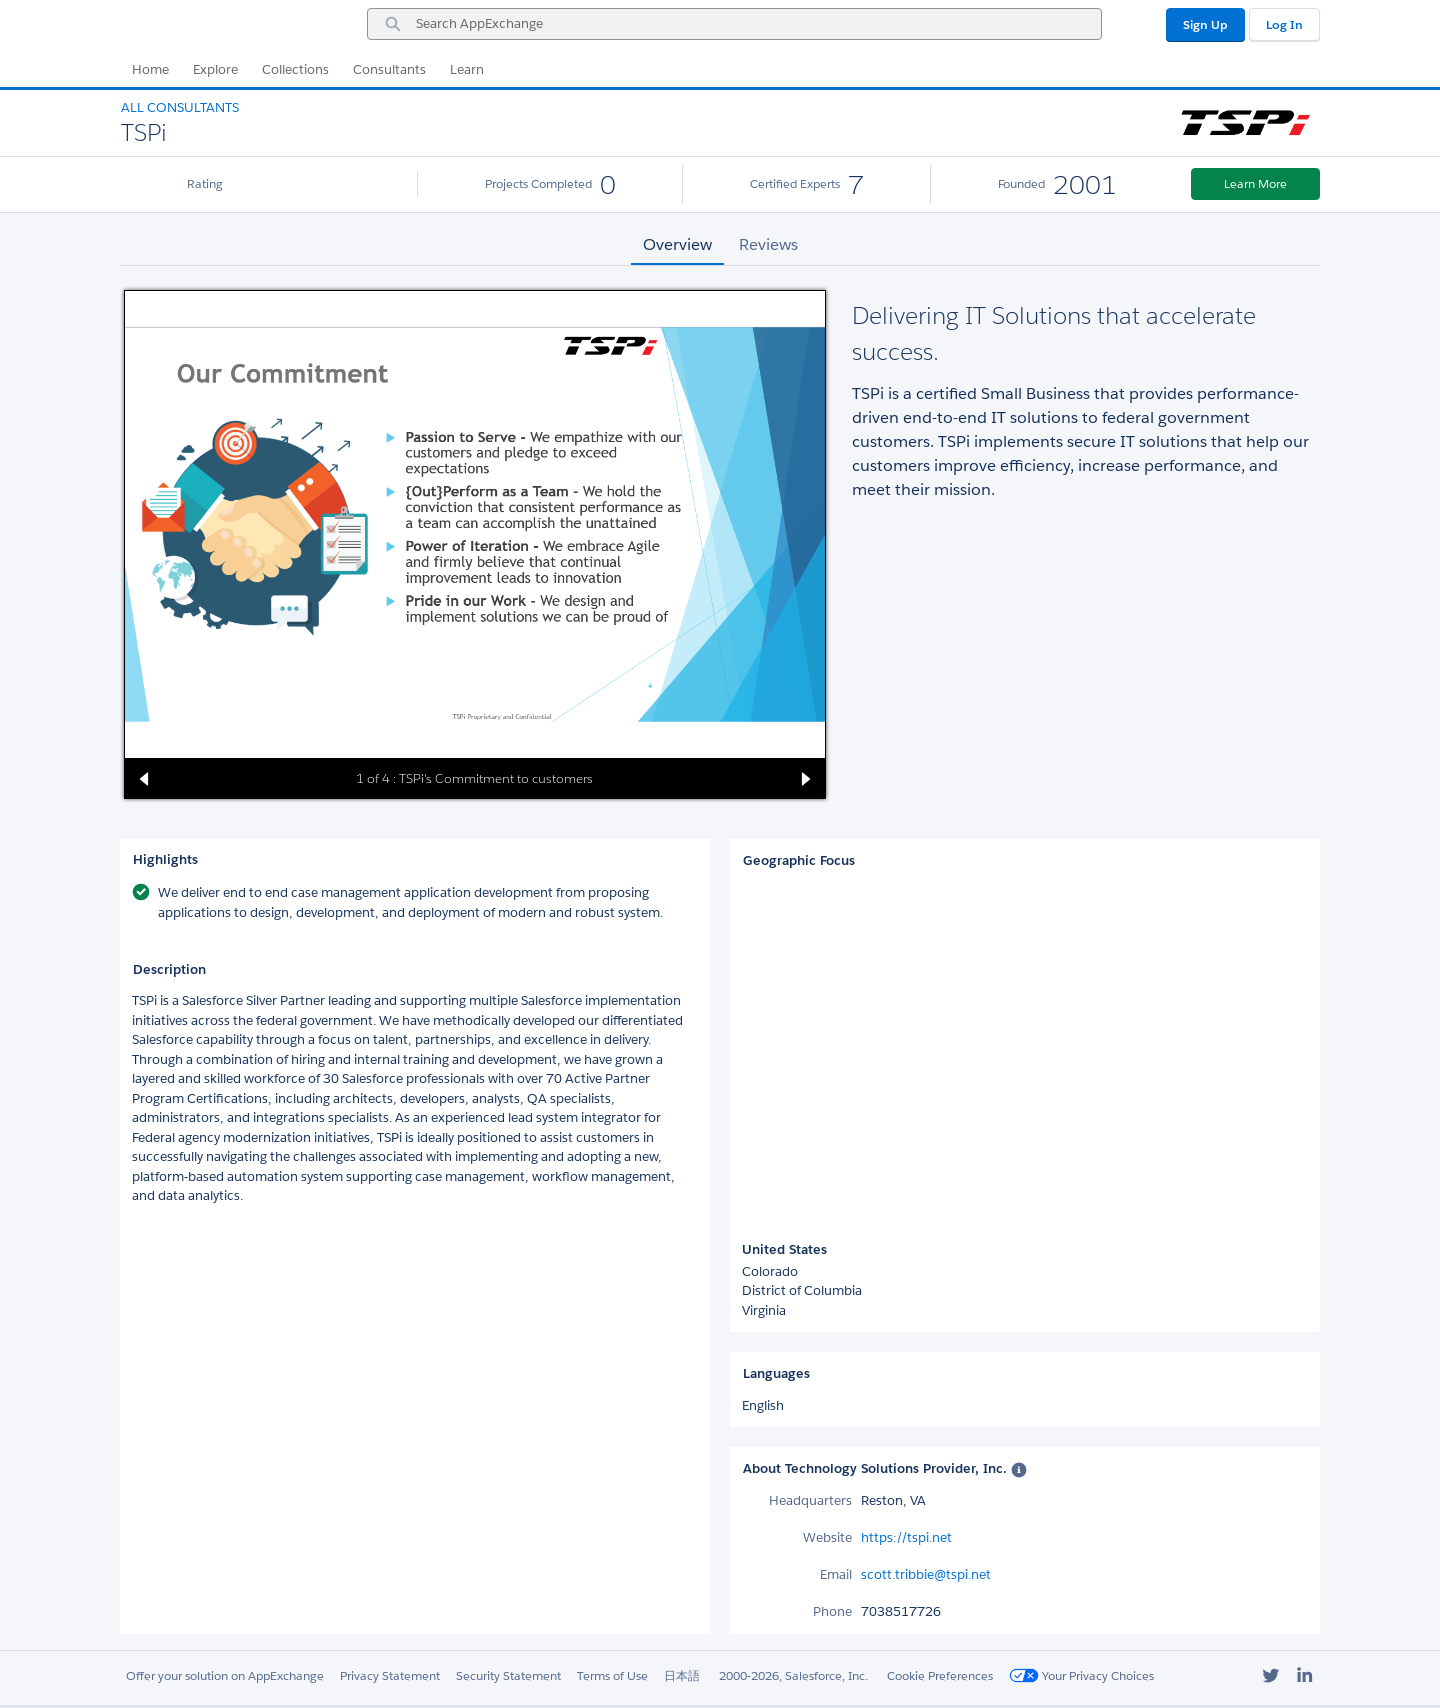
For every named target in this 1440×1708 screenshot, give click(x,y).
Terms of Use (612, 1675)
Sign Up (1205, 24)
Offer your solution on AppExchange (225, 1675)
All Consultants (180, 107)
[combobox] (734, 24)
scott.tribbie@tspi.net (926, 1574)
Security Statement (508, 1675)
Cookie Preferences (940, 1675)
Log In (1284, 24)
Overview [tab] (677, 244)
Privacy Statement (390, 1675)
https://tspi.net (906, 1537)
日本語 (682, 1675)
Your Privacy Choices (1081, 1675)
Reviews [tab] (768, 244)
